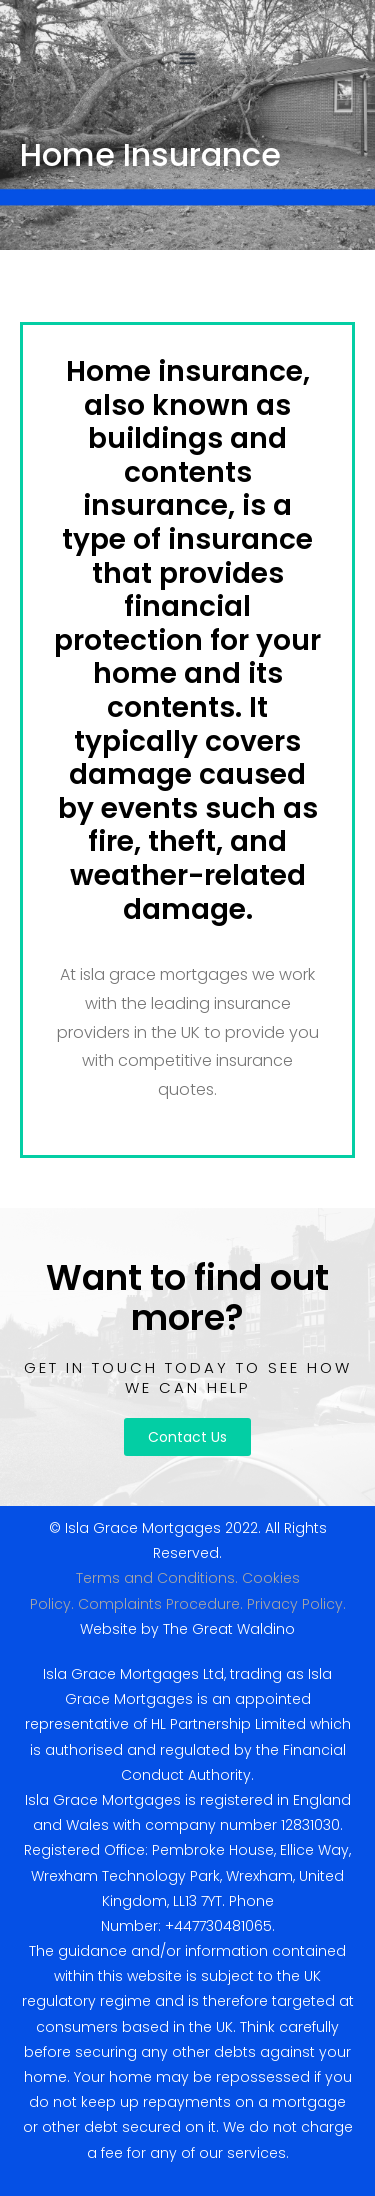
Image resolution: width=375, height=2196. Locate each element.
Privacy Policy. (296, 1604)
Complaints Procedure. (160, 1604)
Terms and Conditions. (157, 1578)
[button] (187, 57)
